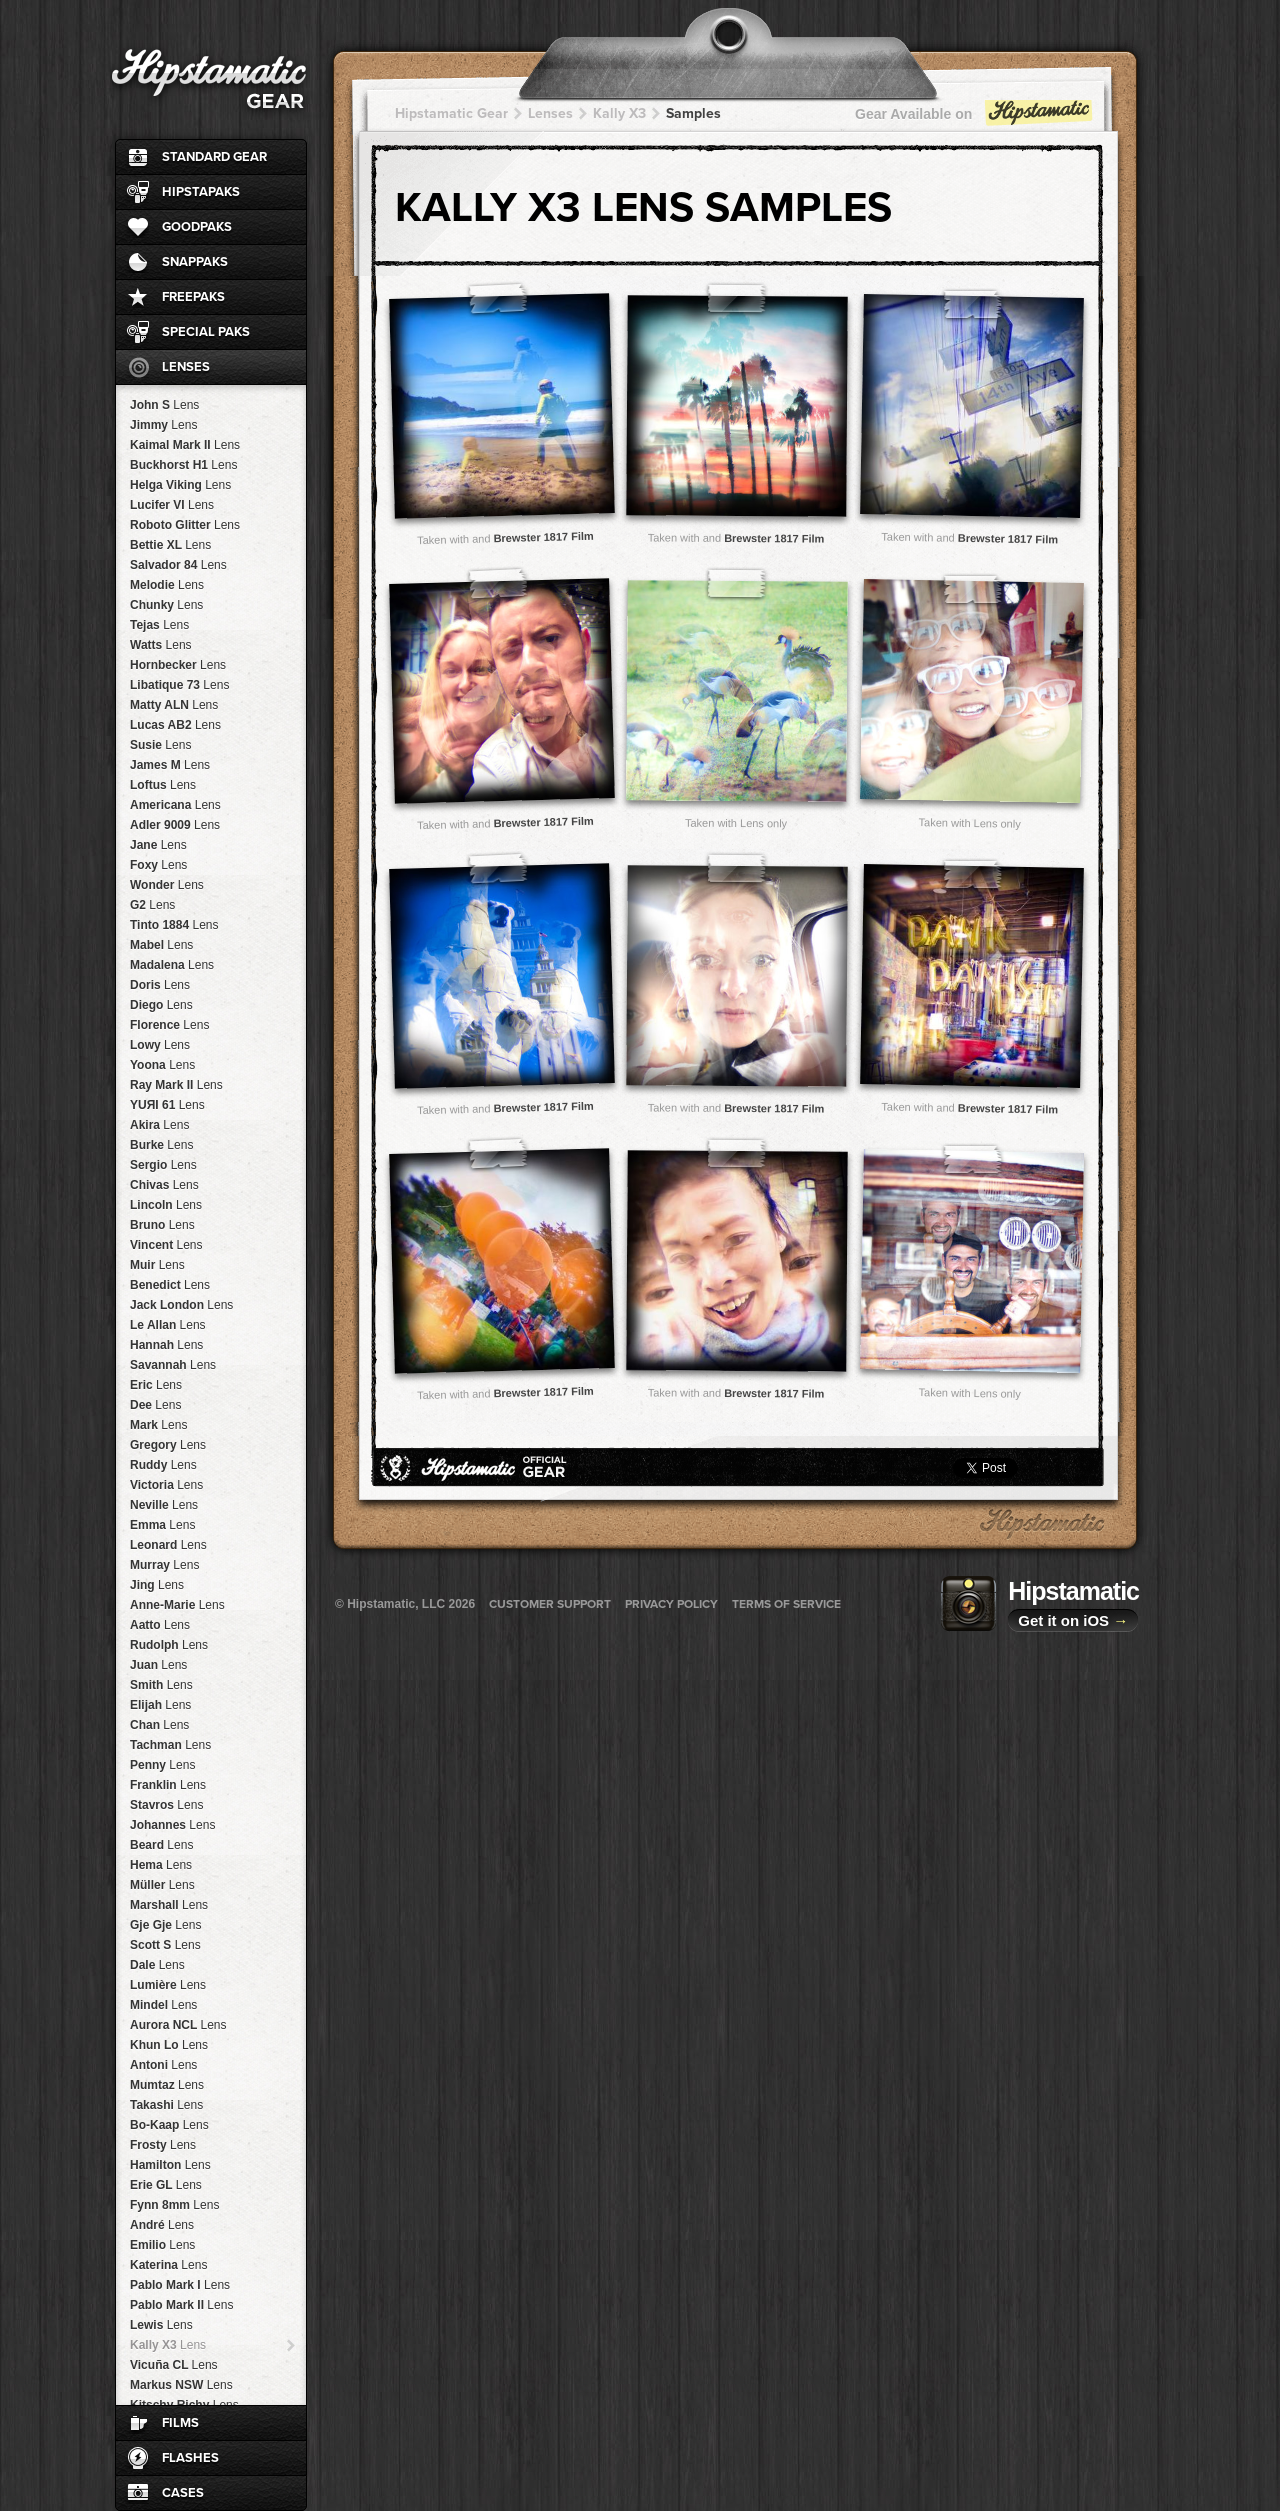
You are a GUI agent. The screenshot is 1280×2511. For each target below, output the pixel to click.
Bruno (162, 1225)
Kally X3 (168, 2345)
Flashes (190, 2458)
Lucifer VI (172, 505)
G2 (152, 905)
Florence (169, 1025)
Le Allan (168, 1325)
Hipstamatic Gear (451, 113)
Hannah (166, 1345)
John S (164, 405)
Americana (175, 805)
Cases (183, 2493)
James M (170, 765)
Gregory (168, 1445)
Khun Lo (169, 2045)
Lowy (160, 1045)
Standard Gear (214, 157)
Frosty (163, 2145)
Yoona (162, 1065)
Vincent (166, 1245)
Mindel (163, 2005)
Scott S (165, 1945)
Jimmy (163, 425)
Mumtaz (167, 2085)
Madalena (172, 965)
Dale (157, 1965)
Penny (162, 1765)
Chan (159, 1725)
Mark (158, 1425)
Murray (164, 1565)
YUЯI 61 (167, 1105)
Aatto (160, 1625)
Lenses (186, 367)
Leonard (168, 1545)
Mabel (161, 945)
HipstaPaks (201, 192)
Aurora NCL (178, 2025)
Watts (161, 645)
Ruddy (163, 1465)
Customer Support (550, 1604)
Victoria (166, 1485)
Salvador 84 (178, 565)
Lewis (161, 2325)
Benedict (170, 1285)
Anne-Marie (177, 1605)
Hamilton (170, 2165)
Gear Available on (975, 118)
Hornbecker (178, 665)
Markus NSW (181, 2385)
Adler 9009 (175, 825)
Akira (159, 1125)
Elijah (160, 1705)
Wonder (167, 885)
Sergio (163, 1165)
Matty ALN (174, 705)
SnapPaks (195, 262)
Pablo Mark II (181, 2305)
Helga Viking (180, 485)
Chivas (164, 1185)
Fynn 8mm (174, 2205)
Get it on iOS (1073, 1620)
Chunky (166, 605)
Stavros (166, 1805)
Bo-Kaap (169, 2125)
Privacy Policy (671, 1604)
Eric (156, 1385)
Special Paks (206, 332)
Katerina (168, 2265)
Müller (162, 1885)
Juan (158, 1665)
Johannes (172, 1825)
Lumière (168, 1985)
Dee (155, 1405)
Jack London (181, 1305)
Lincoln (166, 1205)
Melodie (167, 585)
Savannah (173, 1365)
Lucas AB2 (175, 725)
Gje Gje (165, 1925)
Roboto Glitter (185, 525)
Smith (161, 1685)
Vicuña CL (174, 2365)
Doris (160, 985)
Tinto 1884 (174, 925)
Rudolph (169, 1645)
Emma (162, 1525)
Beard (161, 1845)
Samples (693, 113)
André (162, 2225)
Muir (157, 1265)
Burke (161, 1145)
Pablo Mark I (180, 2285)
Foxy (158, 865)
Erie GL (166, 2185)
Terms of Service (786, 1604)
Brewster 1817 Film (543, 536)
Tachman (170, 1745)
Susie (160, 745)
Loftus (163, 785)
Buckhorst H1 (183, 465)
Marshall (169, 1905)
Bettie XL (170, 545)
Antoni (163, 2065)
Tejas (159, 625)
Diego (161, 1005)
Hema (161, 1865)
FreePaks (193, 297)
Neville (164, 1505)
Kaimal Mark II (185, 445)
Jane (158, 845)
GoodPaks (197, 227)
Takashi (166, 2105)
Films (180, 2423)
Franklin (168, 1785)
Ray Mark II (176, 1085)
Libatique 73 (179, 685)
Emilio (162, 2245)
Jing (157, 1585)
